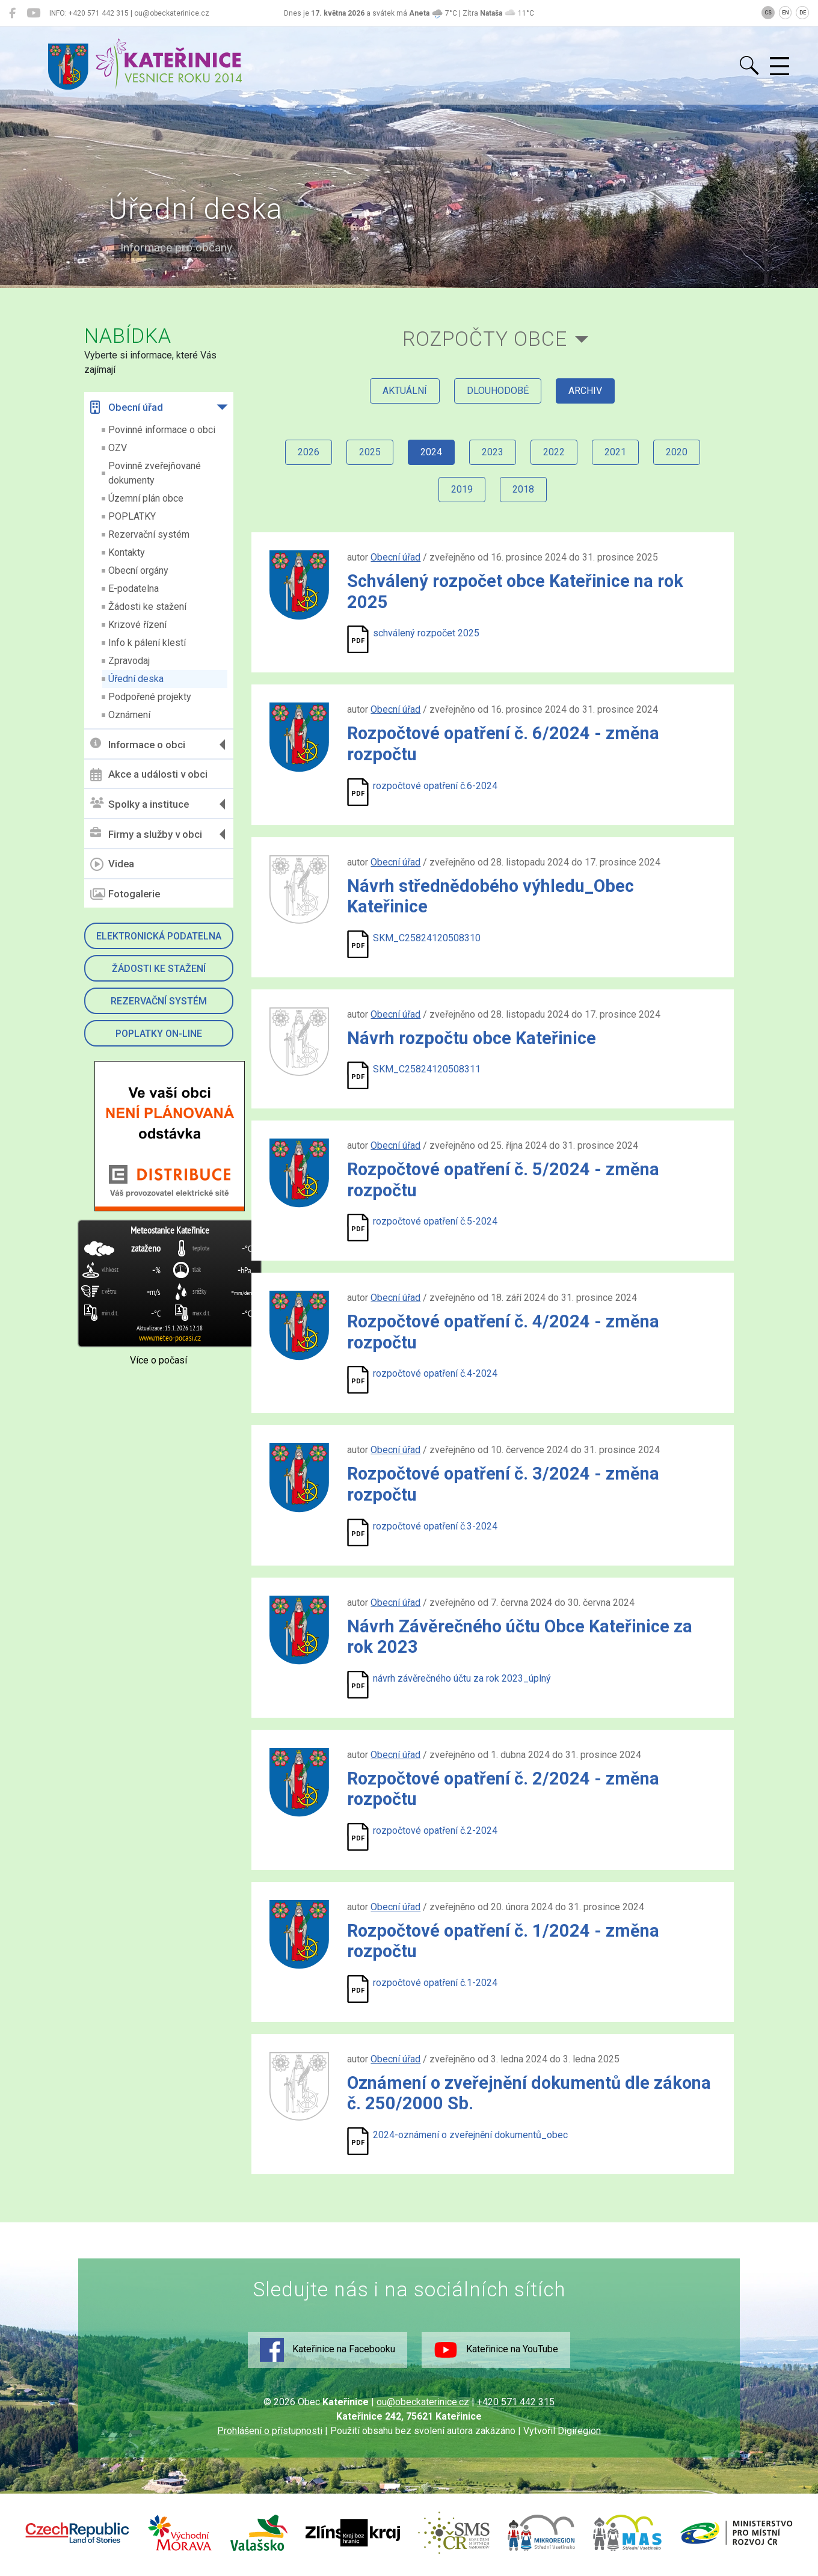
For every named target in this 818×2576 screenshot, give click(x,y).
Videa (112, 864)
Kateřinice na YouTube (496, 2350)
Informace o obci (137, 744)
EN (785, 13)
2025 (370, 452)
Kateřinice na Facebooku (327, 2350)
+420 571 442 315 (516, 2402)
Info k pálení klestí (147, 642)
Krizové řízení (137, 624)
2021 (615, 452)
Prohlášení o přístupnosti (269, 2430)
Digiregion (579, 2430)
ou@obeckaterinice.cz (423, 2402)
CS (768, 13)
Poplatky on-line (158, 1033)
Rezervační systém (148, 534)
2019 (462, 489)
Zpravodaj (129, 660)
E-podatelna (133, 588)
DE (802, 13)
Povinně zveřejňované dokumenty (154, 473)
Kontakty (126, 552)
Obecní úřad (126, 407)
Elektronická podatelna (158, 936)
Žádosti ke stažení (147, 606)
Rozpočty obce (484, 339)
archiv (585, 390)
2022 (554, 452)
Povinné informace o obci (161, 429)
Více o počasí (158, 1360)
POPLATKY (132, 516)
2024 (431, 452)
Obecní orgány (138, 570)
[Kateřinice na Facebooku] (12, 13)
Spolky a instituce (139, 804)
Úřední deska (136, 678)
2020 (676, 452)
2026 (308, 452)
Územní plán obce (145, 498)
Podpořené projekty (149, 696)
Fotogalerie (125, 894)
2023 (492, 452)
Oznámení (129, 715)
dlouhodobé (498, 390)
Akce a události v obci (149, 774)
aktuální (405, 390)
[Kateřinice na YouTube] (33, 13)
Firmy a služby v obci (146, 834)
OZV (117, 447)
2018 (523, 489)
